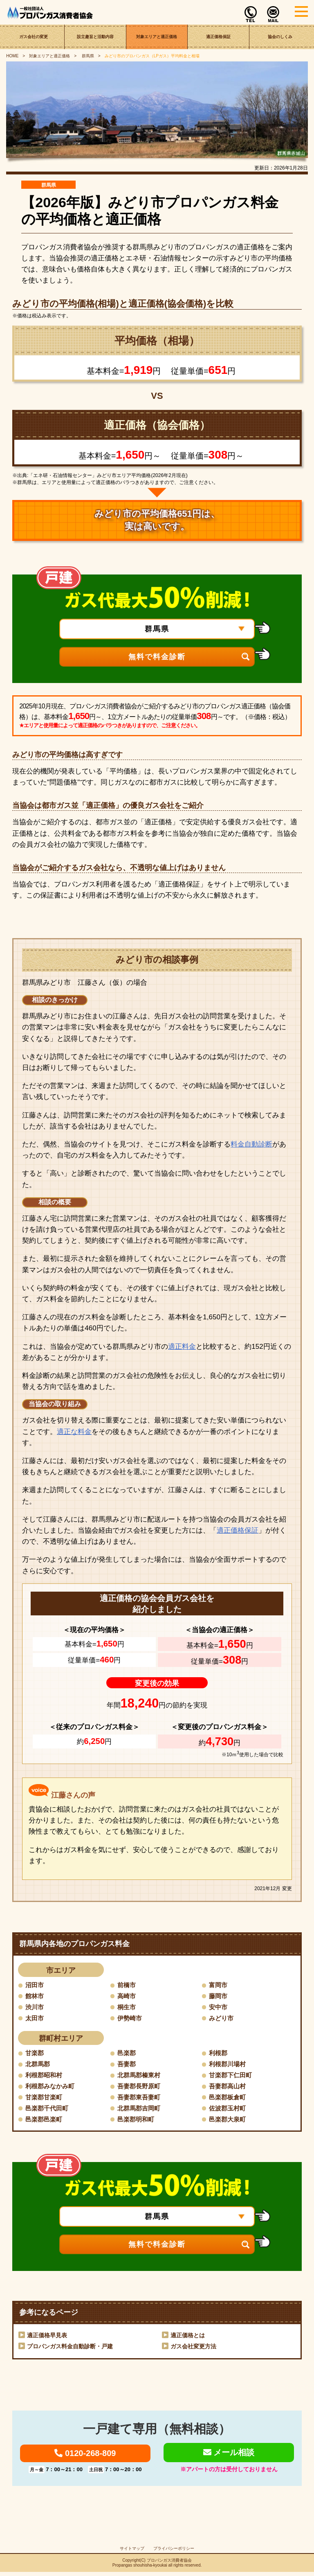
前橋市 (127, 1984)
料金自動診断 (251, 1144)
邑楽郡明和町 (137, 2120)
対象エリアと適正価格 (156, 37)
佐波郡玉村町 (228, 2109)
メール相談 (229, 2455)
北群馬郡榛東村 (140, 2076)
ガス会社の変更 (33, 37)
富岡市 (219, 1984)
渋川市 (35, 2007)
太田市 (35, 2018)
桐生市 (127, 2007)
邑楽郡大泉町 (228, 2120)
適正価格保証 (218, 37)
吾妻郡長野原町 (140, 2087)
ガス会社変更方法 (193, 2348)
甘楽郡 (35, 2053)
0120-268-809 (85, 2456)
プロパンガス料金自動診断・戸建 (70, 2348)
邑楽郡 (127, 2053)
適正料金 (182, 1346)
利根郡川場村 (228, 2065)
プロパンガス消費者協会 (169, 2564)
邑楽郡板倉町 (228, 2098)
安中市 (219, 2007)
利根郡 (219, 2053)
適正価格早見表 (47, 2337)
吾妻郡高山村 (228, 2087)
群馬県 (87, 56)
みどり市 (222, 2018)
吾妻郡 (127, 2065)
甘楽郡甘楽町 (45, 2098)
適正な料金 (74, 1432)
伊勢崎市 (130, 2018)
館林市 (35, 1996)
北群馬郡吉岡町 (140, 2109)
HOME (12, 56)
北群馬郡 (38, 2065)
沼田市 (35, 1984)
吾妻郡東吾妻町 (140, 2098)
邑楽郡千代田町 (48, 2109)
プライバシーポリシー (173, 2552)
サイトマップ (132, 2552)
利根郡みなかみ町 (51, 2087)
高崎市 (127, 1996)
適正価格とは (187, 2337)
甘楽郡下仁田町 (232, 2076)
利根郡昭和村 (45, 2076)
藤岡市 (219, 1996)
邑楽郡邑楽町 (45, 2120)
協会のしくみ (280, 37)
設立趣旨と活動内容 (95, 37)
